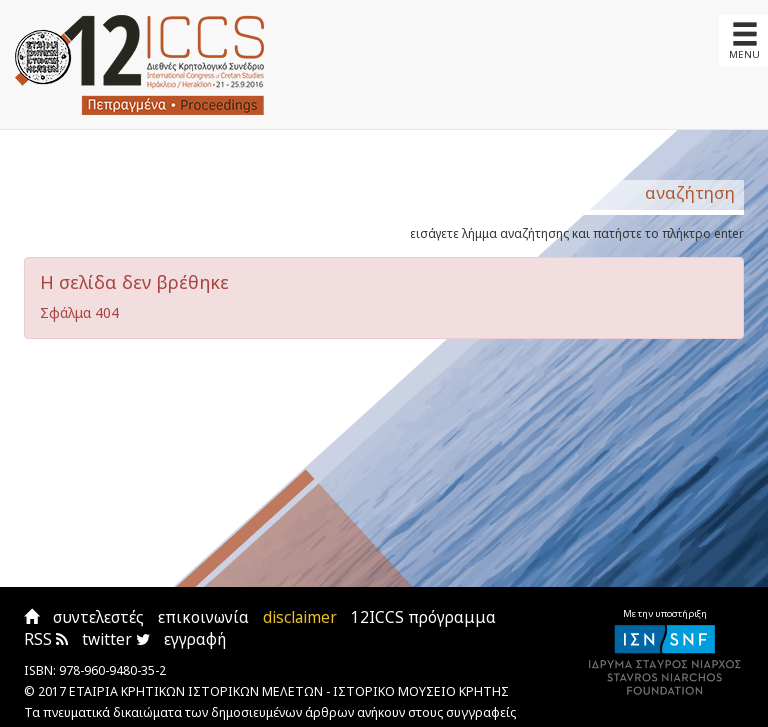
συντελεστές (98, 617)
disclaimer (300, 617)
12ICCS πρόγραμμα (423, 617)
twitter (116, 639)
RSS (46, 639)
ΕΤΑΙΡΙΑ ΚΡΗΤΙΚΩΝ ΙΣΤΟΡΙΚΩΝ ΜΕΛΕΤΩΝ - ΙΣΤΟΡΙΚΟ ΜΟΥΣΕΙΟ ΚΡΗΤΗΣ (289, 691)
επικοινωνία (203, 617)
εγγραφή (195, 639)
